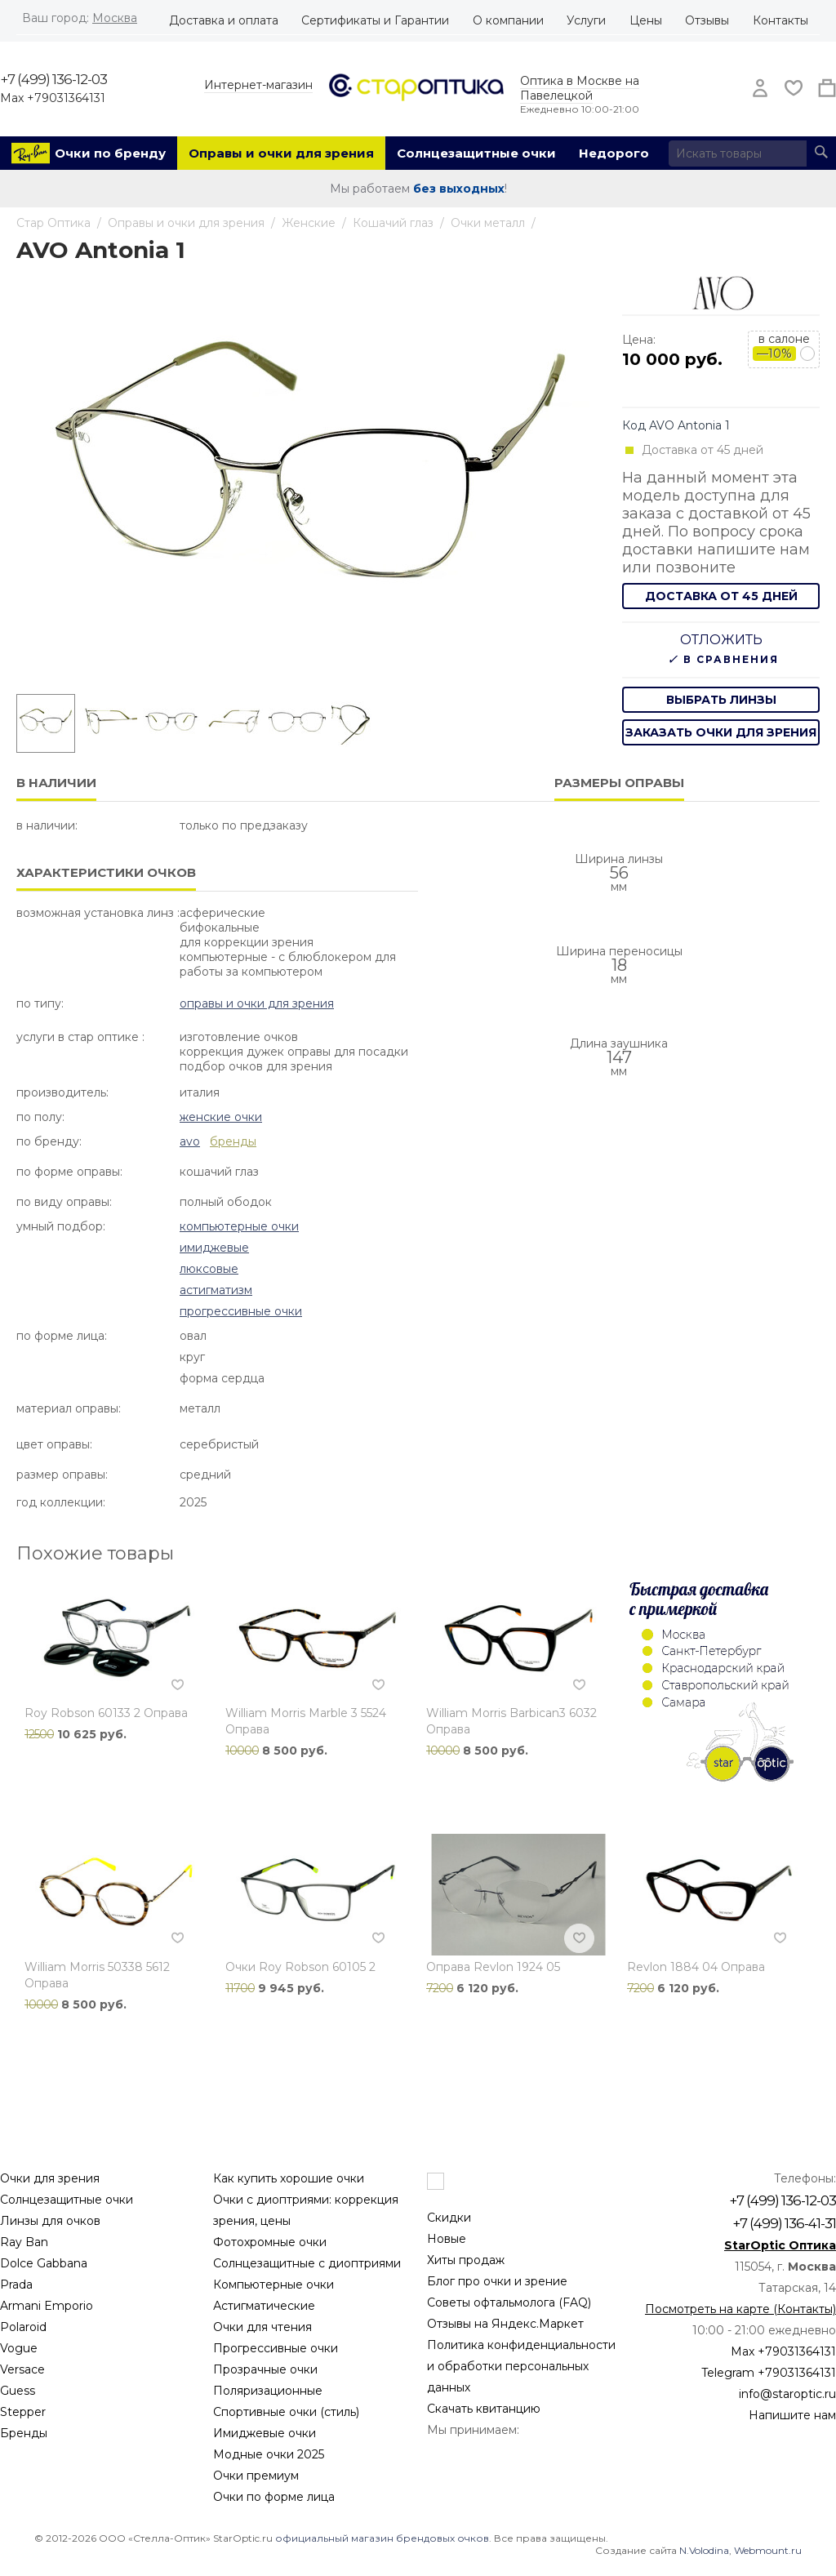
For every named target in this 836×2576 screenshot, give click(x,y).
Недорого (614, 153)
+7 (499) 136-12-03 (53, 79)
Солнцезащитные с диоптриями (307, 2263)
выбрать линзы (721, 699)
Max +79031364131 (52, 98)
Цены (645, 20)
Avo (190, 1141)
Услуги (586, 20)
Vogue (19, 2348)
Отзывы (707, 20)
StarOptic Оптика (780, 2245)
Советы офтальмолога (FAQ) (509, 2302)
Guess (17, 2390)
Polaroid (23, 2327)
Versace (22, 2369)
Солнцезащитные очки (476, 153)
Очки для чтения (262, 2327)
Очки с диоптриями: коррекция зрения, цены (305, 2210)
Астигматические (264, 2305)
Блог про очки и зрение (497, 2281)
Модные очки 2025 (268, 2454)
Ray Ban (24, 2242)
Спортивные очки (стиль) (286, 2412)
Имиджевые (214, 1247)
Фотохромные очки (270, 2242)
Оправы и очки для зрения (281, 153)
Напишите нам (792, 2415)
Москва (114, 18)
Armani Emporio (46, 2305)
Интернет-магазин (258, 85)
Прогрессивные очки (241, 1311)
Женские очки (221, 1117)
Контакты (780, 20)
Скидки (449, 2217)
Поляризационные (267, 2390)
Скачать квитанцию (483, 2408)
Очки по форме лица (274, 2496)
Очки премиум (256, 2475)
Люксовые (209, 1268)
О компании (508, 20)
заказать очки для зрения (720, 732)
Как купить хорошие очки (288, 2178)
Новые (446, 2238)
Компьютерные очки (239, 1226)
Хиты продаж (466, 2260)
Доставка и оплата (223, 20)
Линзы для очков (50, 2220)
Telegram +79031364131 (768, 2372)
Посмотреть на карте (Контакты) (740, 2309)
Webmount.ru (768, 2550)
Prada (16, 2284)
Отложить (721, 639)
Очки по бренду (110, 153)
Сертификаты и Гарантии (375, 20)
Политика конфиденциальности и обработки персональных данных (521, 2366)
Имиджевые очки (264, 2433)
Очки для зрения (50, 2178)
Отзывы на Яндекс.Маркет (505, 2323)
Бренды (23, 2433)
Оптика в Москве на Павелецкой (579, 88)
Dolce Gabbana (43, 2263)
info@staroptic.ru (787, 2394)
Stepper (23, 2412)
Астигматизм (216, 1290)
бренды (233, 1141)
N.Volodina (704, 2550)
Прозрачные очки (265, 2369)
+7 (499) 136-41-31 (784, 2223)
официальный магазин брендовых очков (382, 2538)
